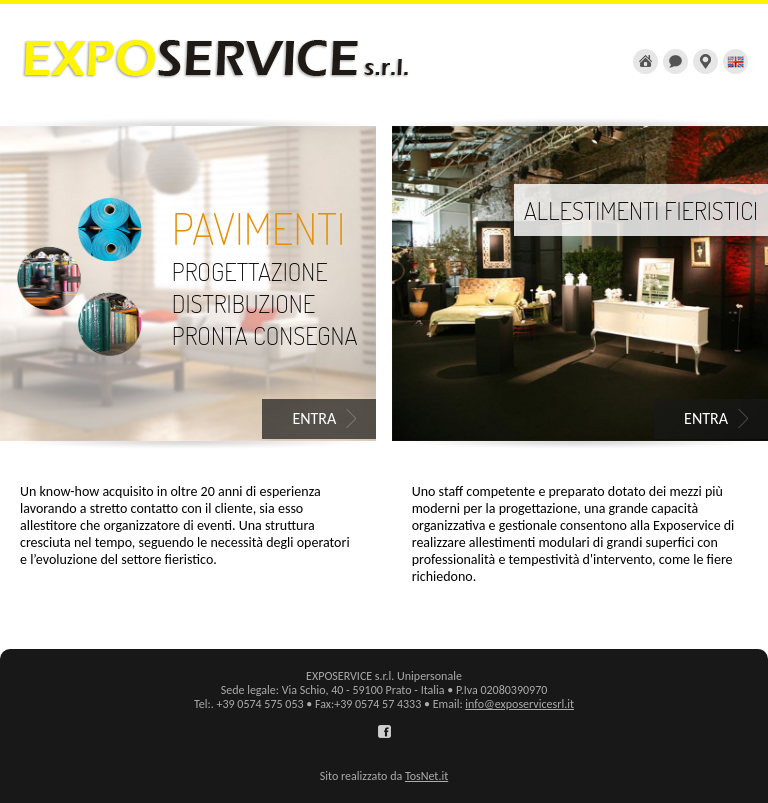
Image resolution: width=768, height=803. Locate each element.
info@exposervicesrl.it (519, 704)
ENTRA (314, 418)
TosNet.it (426, 776)
